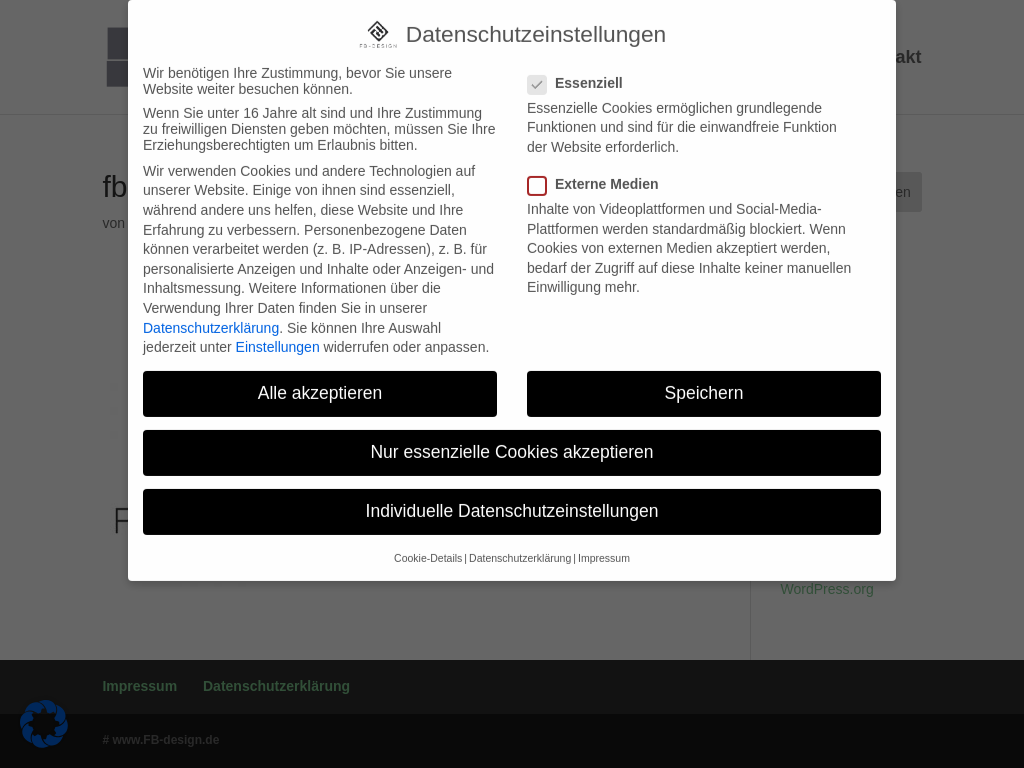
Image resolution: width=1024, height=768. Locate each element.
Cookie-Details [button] (428, 546)
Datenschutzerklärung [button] (520, 546)
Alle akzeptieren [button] (320, 381)
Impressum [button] (604, 546)
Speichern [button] (704, 381)
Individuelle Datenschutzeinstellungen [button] (512, 500)
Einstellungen (278, 335)
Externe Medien (601, 172)
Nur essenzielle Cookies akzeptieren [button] (511, 440)
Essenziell (583, 71)
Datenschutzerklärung (211, 316)
